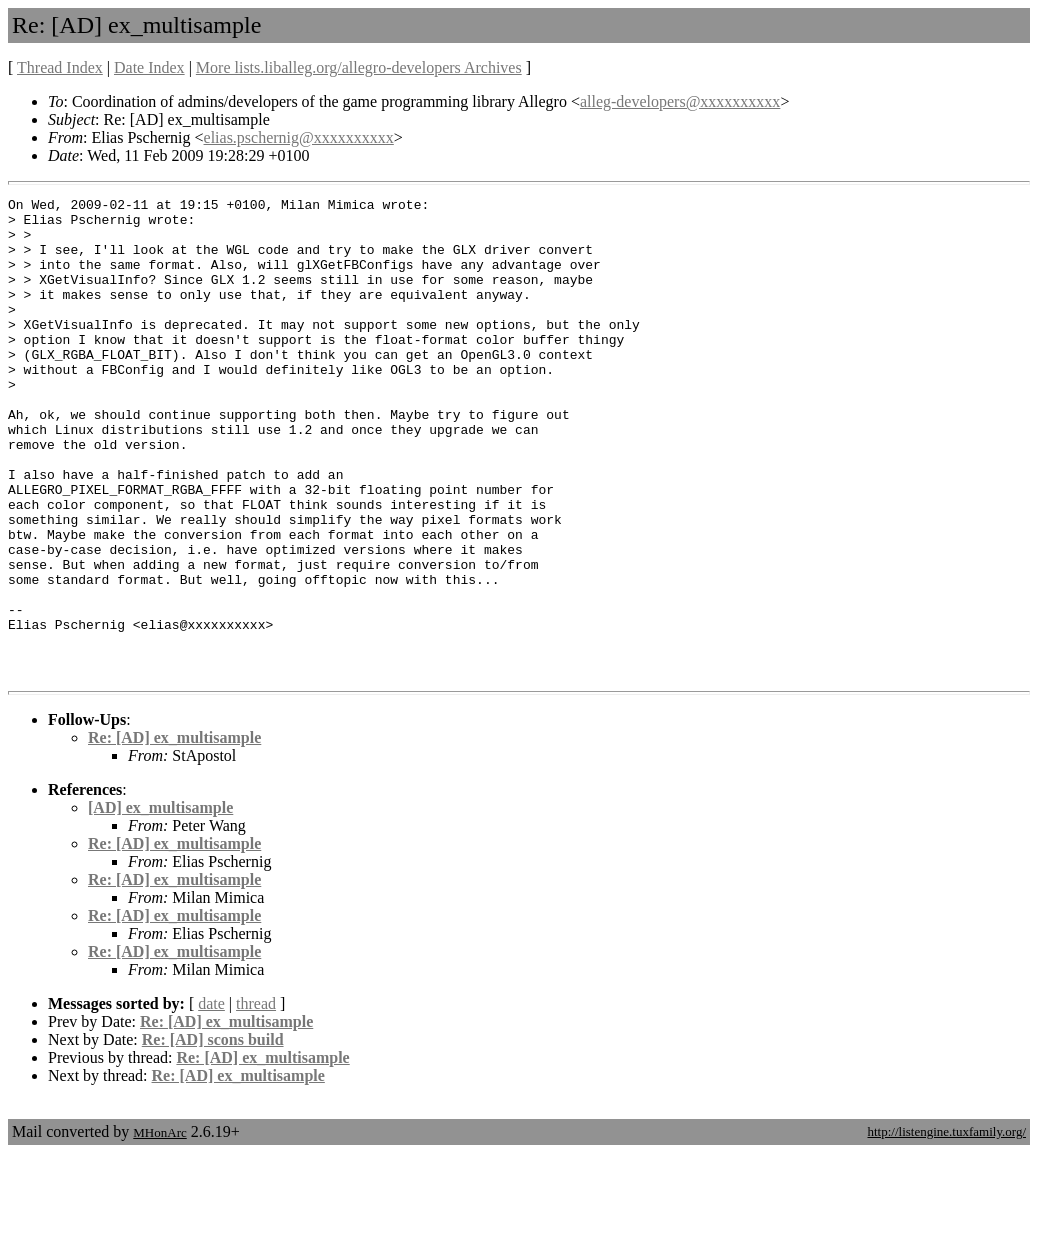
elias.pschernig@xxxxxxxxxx (299, 137)
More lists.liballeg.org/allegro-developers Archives (359, 67)
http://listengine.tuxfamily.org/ (946, 1227)
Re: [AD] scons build (213, 1135)
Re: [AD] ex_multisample (174, 833)
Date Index (149, 67)
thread (256, 1099)
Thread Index (60, 67)
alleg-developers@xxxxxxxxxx (680, 101)
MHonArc (159, 1228)
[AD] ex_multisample (160, 903)
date (211, 1099)
